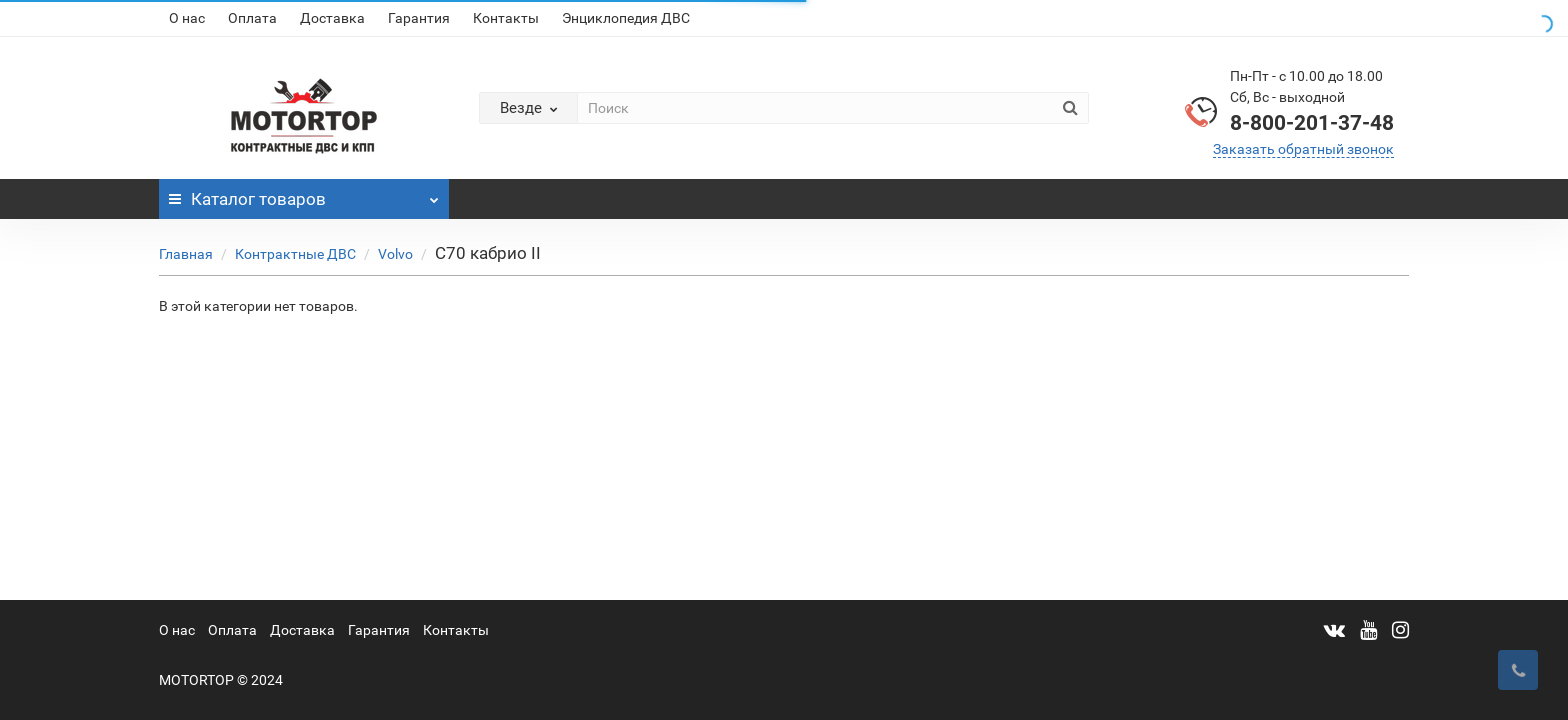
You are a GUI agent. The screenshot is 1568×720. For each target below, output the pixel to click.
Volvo (395, 254)
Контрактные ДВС (295, 254)
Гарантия (419, 18)
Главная (186, 254)
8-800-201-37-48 (1312, 123)
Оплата (252, 18)
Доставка (332, 18)
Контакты (506, 18)
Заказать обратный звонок (1303, 149)
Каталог (304, 194)
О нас (187, 18)
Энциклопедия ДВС (626, 18)
